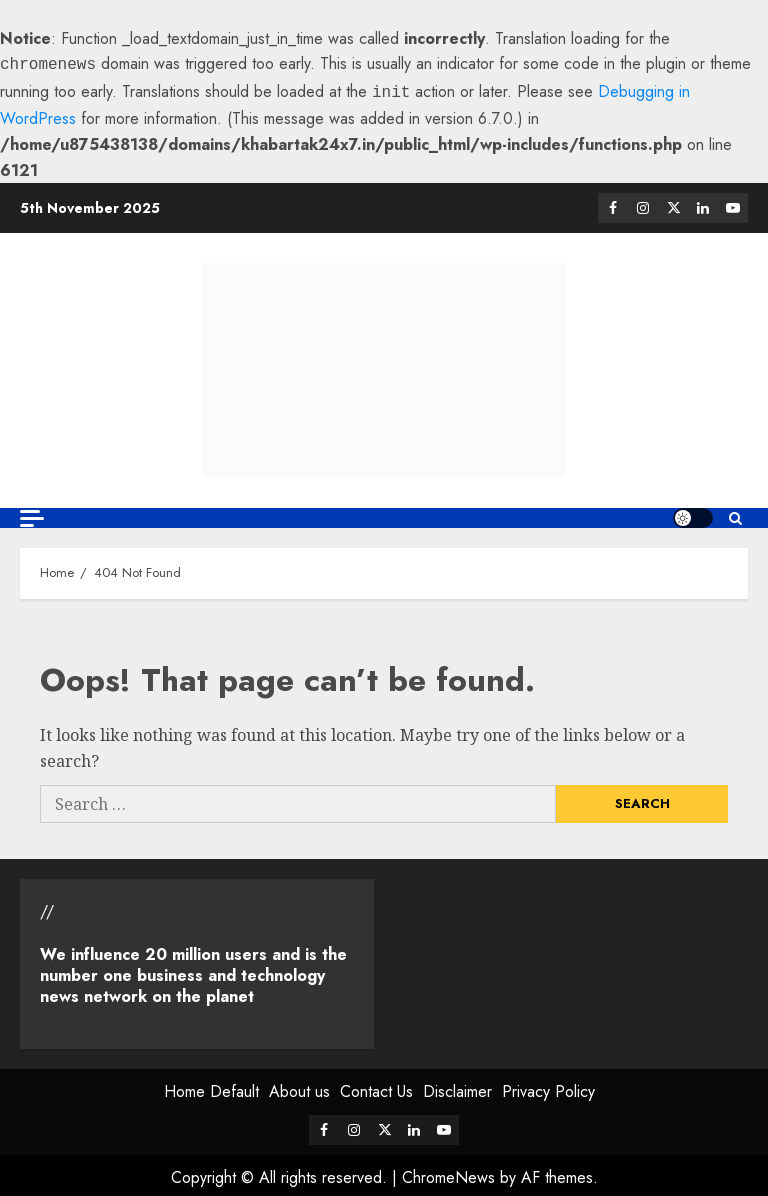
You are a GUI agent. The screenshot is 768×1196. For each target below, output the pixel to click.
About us (299, 1087)
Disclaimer (457, 1087)
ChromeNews (448, 1173)
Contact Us (376, 1087)
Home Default (211, 1087)
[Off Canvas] (32, 514)
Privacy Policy (548, 1087)
